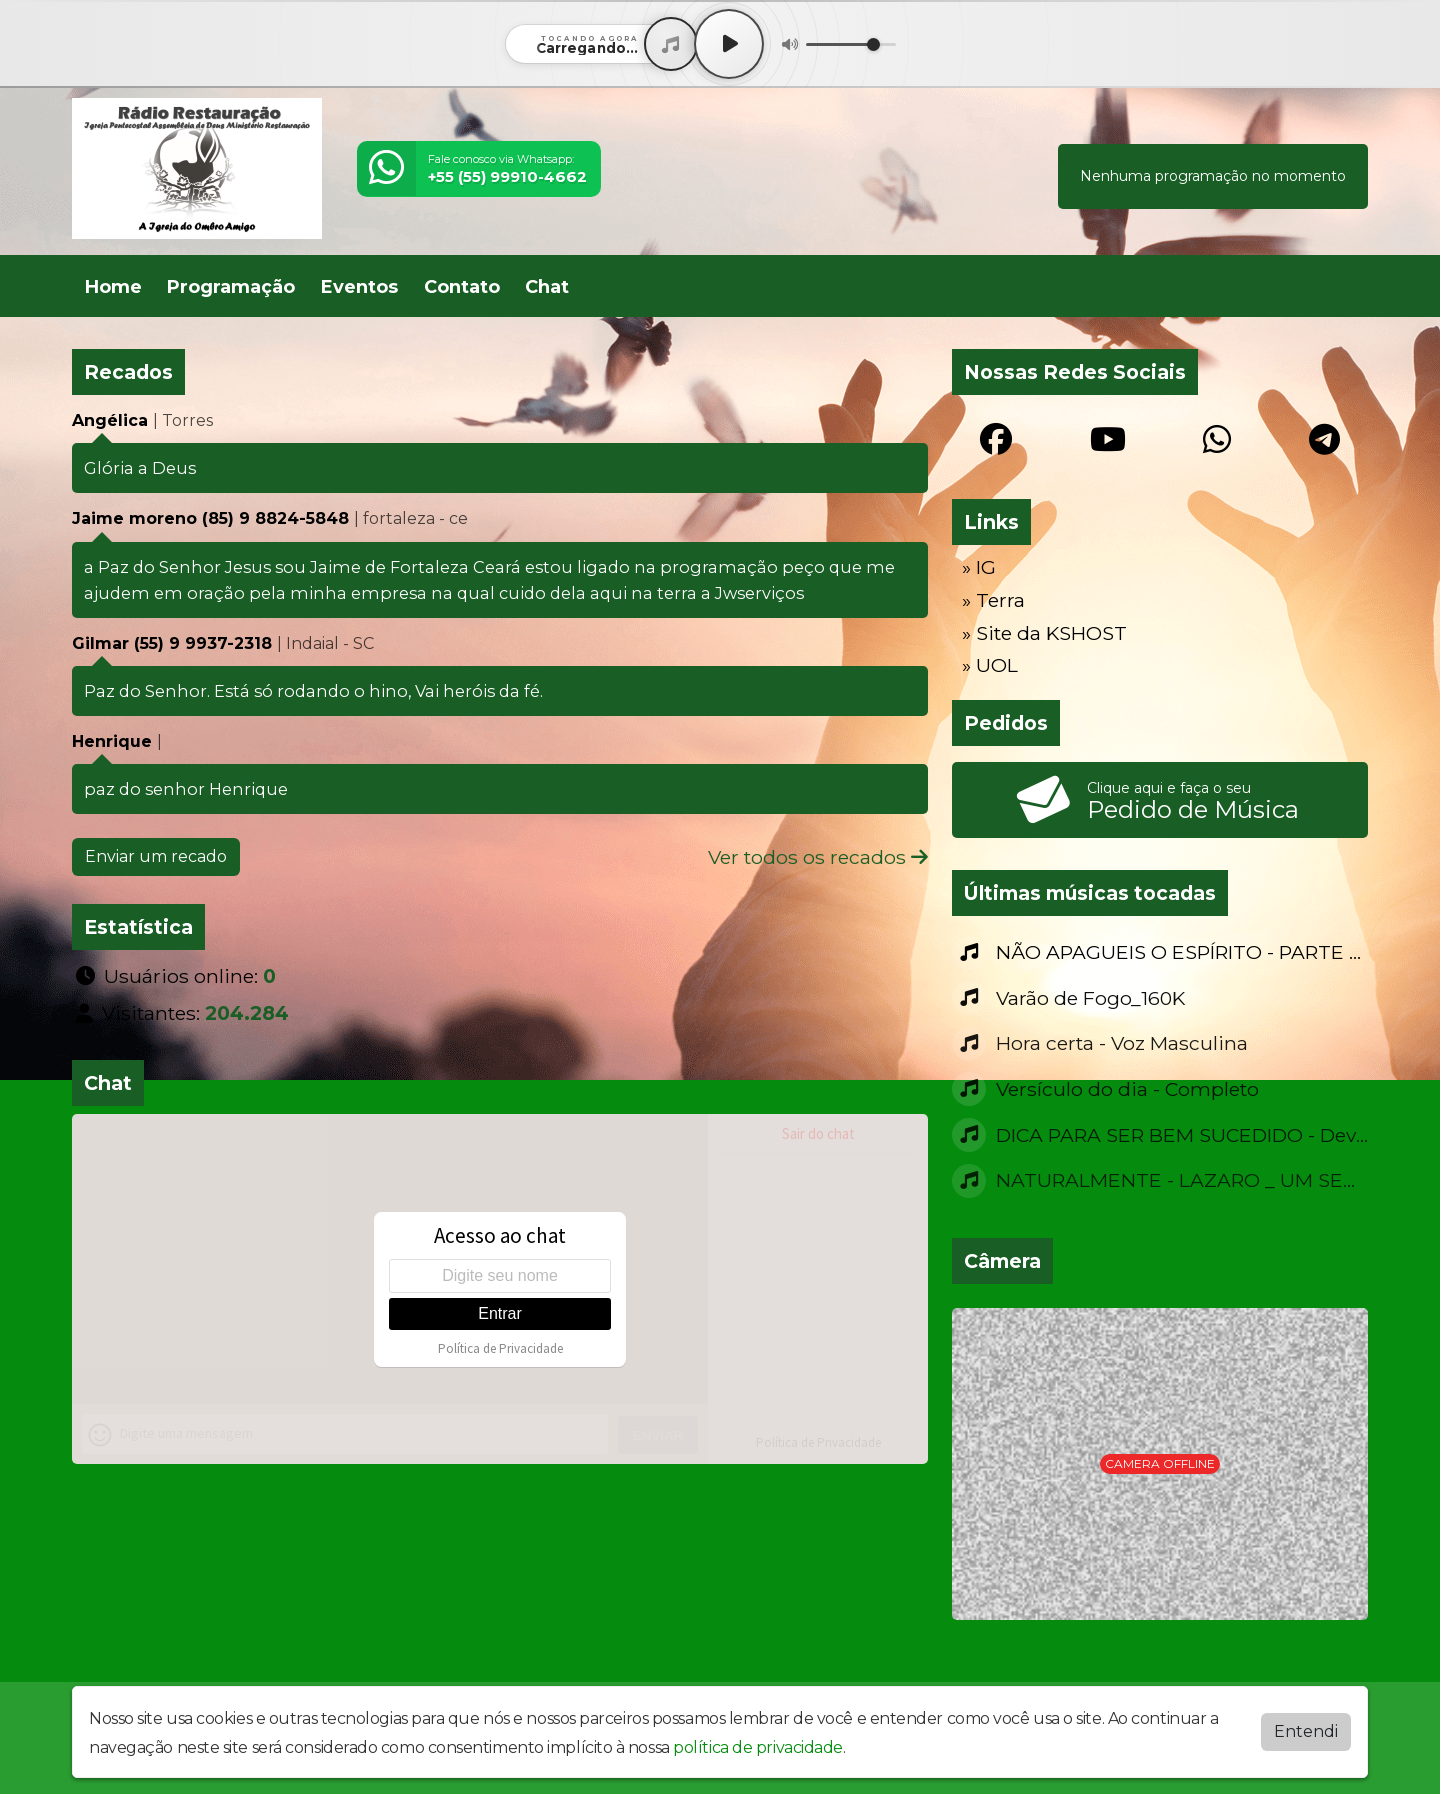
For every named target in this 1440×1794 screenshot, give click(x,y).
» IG (979, 567)
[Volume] (851, 44)
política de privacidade (758, 1747)
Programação (231, 287)
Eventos (359, 287)
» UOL (990, 665)
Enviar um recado (156, 856)
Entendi (1306, 1731)
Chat (547, 287)
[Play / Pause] (729, 44)
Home (113, 287)
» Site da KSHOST (1044, 633)
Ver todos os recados (818, 857)
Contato (462, 287)
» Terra (993, 600)
